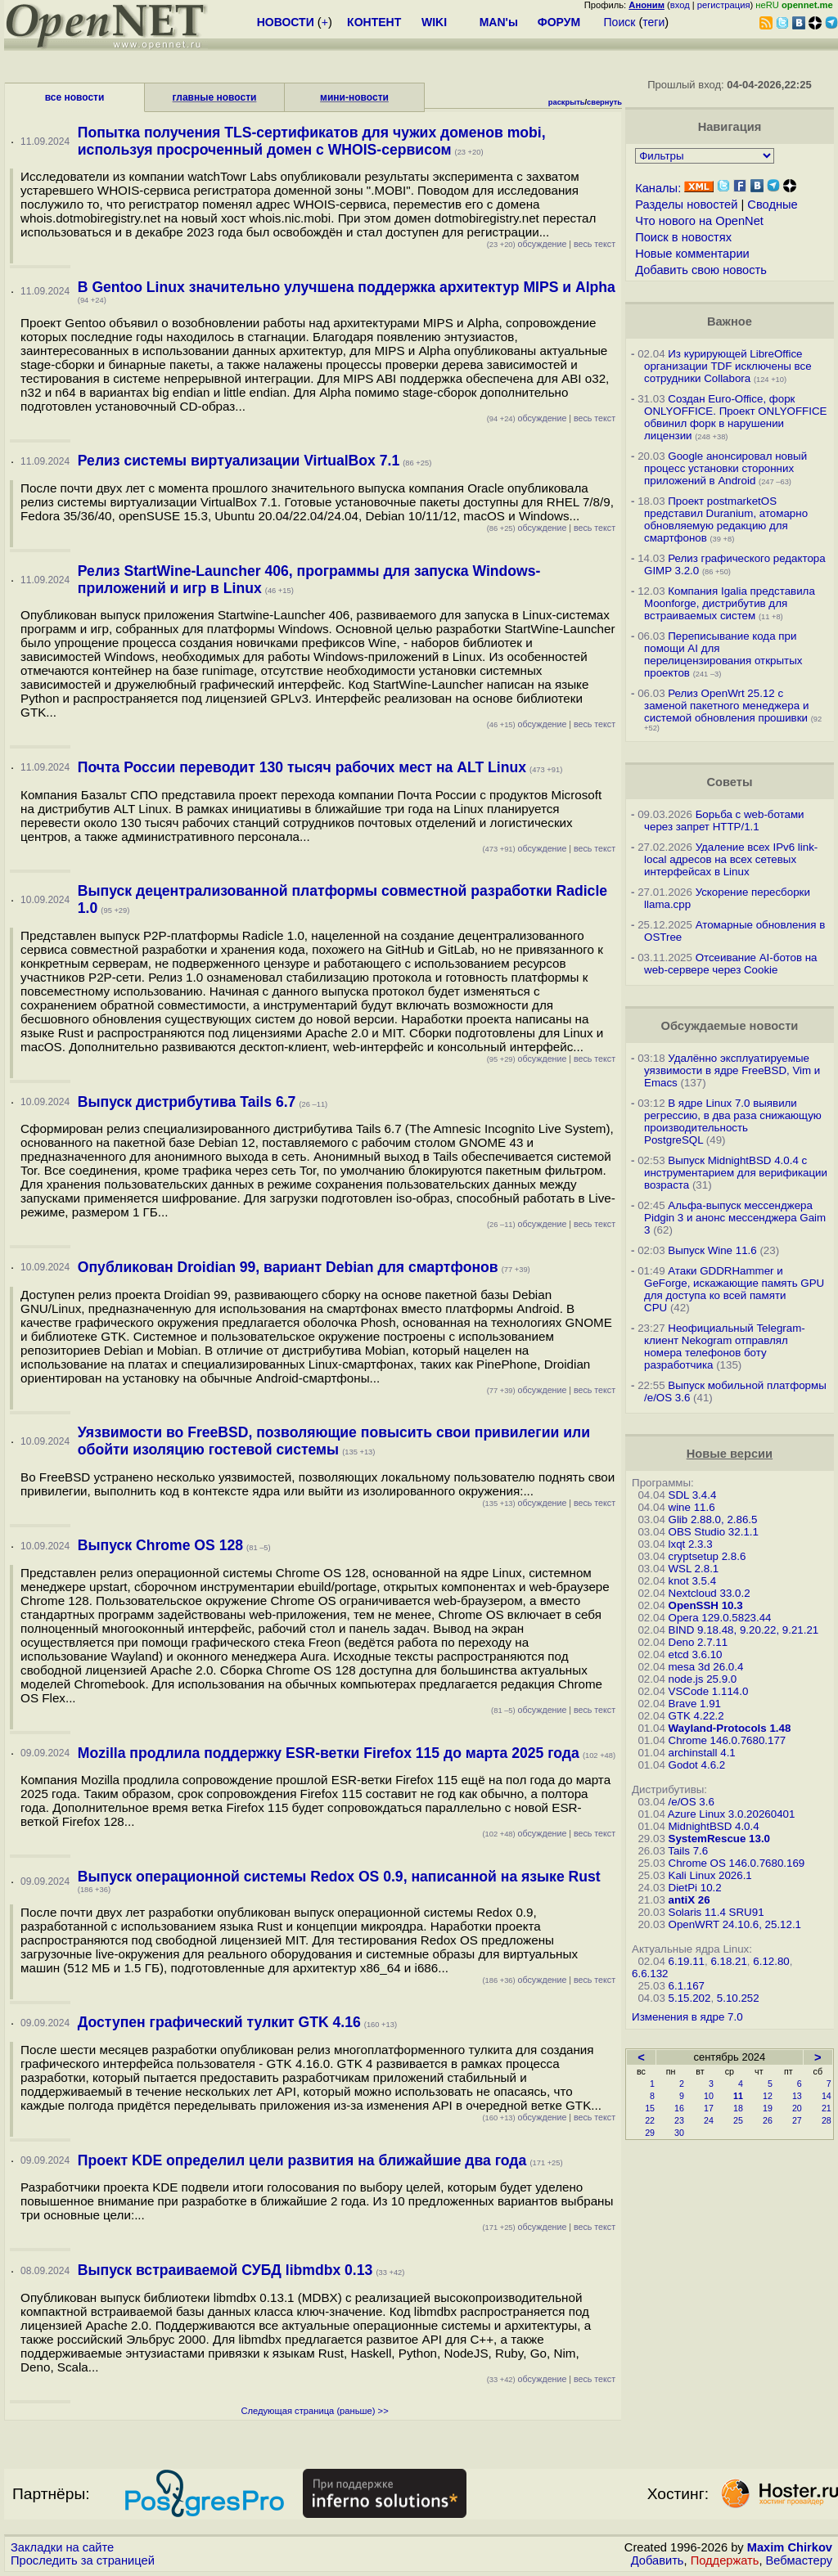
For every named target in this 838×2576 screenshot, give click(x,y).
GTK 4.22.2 (696, 1716)
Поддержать (725, 2560)
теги (653, 22)
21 (826, 2108)
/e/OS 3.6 (691, 1802)
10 (709, 2096)
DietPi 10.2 (695, 1887)
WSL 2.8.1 (694, 1568)
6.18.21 (728, 1961)
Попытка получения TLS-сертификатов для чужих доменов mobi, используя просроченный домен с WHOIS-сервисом (312, 141)
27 (797, 2120)
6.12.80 (771, 1961)
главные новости (215, 97)
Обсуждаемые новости (729, 1025)
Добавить (657, 2560)
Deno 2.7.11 (698, 1642)
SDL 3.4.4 (693, 1495)
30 (679, 2133)
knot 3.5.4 (693, 1581)
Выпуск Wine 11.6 (712, 1250)
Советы (729, 782)
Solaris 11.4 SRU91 (716, 1912)
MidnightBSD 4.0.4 (714, 1826)
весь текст (594, 244)
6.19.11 (687, 1961)
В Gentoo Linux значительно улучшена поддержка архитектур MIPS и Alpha (346, 287)
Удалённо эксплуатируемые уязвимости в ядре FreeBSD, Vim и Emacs (732, 1070)
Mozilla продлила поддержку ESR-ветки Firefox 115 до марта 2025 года (328, 1753)
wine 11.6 (692, 1507)
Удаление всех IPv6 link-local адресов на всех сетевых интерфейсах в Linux (731, 859)
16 (679, 2108)
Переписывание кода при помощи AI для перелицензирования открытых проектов (723, 654)
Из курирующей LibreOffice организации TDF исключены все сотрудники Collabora (728, 366)
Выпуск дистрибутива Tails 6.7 (187, 1102)
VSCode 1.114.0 (709, 1691)
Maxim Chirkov (789, 2547)
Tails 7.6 (688, 1851)
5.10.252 (738, 1998)
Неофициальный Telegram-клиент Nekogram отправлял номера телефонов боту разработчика (724, 1346)
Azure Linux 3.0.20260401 (731, 1814)
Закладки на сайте (62, 2547)
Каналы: (658, 188)
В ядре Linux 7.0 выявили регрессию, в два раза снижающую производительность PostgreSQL (733, 1121)
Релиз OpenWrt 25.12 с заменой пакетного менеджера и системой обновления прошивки (726, 705)
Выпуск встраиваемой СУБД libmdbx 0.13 (225, 2270)
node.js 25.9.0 (703, 1679)
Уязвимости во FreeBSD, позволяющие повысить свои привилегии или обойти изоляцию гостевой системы (334, 1441)
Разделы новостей (686, 204)
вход (680, 5)
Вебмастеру (799, 2560)
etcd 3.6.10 (696, 1654)
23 (679, 2120)
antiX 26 (689, 1900)
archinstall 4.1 (702, 1753)
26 (768, 2120)
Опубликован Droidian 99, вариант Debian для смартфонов (288, 1267)
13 (797, 2096)
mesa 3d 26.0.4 (706, 1667)
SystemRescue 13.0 (719, 1838)
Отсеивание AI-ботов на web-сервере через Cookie (730, 963)
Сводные (772, 204)
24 (709, 2120)
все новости (75, 97)
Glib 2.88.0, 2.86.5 (713, 1519)
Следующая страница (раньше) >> (314, 2411)
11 (738, 2096)
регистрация (723, 5)
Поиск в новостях (683, 237)
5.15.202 (690, 1998)
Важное (729, 321)
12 (768, 2096)
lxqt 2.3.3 (691, 1544)
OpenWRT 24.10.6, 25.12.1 (735, 1924)
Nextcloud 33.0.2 (709, 1593)
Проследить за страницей (83, 2560)
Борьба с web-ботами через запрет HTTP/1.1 (724, 820)
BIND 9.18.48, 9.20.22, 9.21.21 (744, 1630)
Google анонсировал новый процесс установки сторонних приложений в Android (725, 468)
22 (650, 2120)
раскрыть (566, 102)
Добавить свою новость (701, 269)
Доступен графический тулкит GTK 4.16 (219, 2022)
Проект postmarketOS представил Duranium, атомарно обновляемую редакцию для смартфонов (726, 519)
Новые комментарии (692, 253)
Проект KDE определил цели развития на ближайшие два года (302, 2160)
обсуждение (527, 244)
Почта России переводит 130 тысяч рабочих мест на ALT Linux (302, 767)
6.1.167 (687, 1986)
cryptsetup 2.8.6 (707, 1556)
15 (650, 2108)
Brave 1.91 (695, 1703)
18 (738, 2108)
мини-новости (354, 97)
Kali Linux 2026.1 (710, 1875)
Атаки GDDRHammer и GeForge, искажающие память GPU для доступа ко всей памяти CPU (734, 1289)
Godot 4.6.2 (697, 1765)
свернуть (604, 102)
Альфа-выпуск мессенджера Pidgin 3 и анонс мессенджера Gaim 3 (735, 1217)
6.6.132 (650, 1973)
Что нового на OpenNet (699, 220)
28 (826, 2120)
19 (768, 2108)
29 (650, 2133)
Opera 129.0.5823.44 (720, 1618)
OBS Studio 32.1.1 (714, 1532)
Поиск (620, 22)
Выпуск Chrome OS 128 (160, 1545)
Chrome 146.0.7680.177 (727, 1740)
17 (709, 2108)
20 (797, 2108)
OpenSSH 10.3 (706, 1605)
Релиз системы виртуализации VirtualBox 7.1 (238, 460)
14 (826, 2096)
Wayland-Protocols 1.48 (730, 1728)
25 (738, 2120)
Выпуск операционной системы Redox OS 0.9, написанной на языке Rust (339, 1876)
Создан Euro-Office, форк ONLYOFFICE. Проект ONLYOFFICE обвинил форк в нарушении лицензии (735, 417)
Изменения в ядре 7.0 (687, 2017)
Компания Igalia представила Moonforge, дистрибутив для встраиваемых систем (729, 603)
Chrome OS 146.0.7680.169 (737, 1863)
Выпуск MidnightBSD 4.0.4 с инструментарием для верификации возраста (735, 1172)
